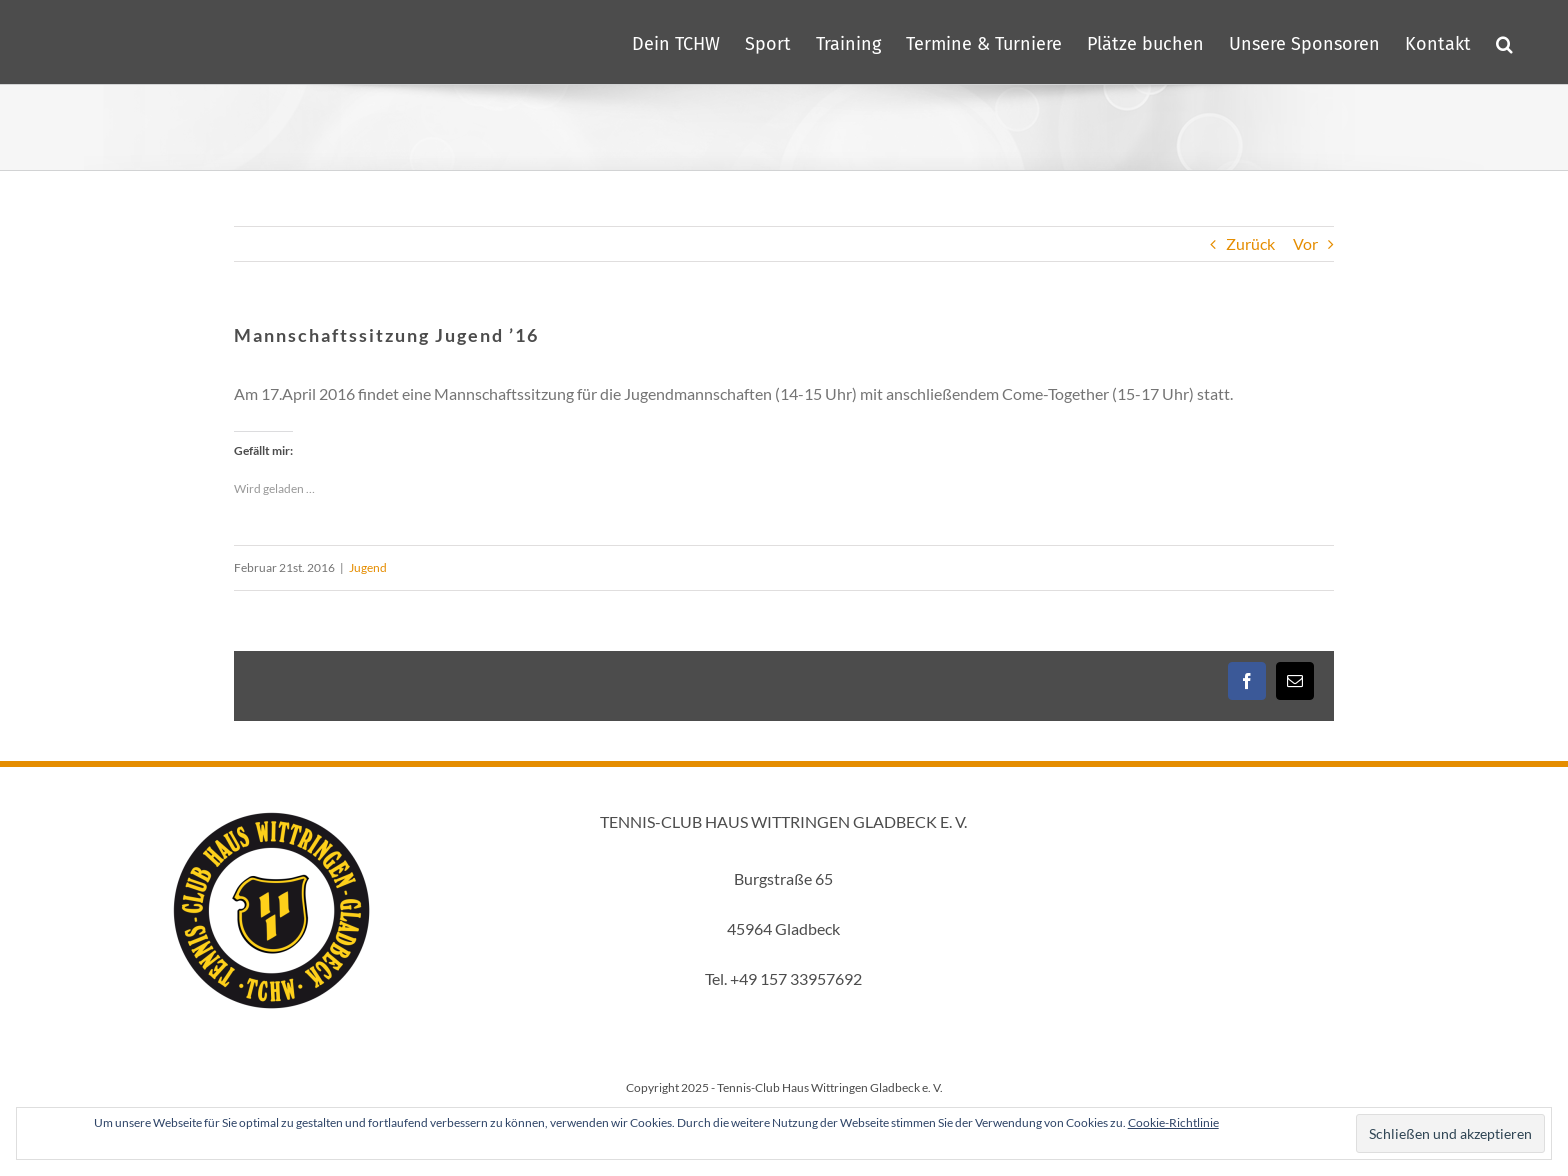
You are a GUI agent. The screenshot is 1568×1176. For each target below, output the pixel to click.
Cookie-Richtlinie (1173, 1122)
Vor (1305, 243)
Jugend (368, 567)
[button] (1504, 42)
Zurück (1250, 243)
